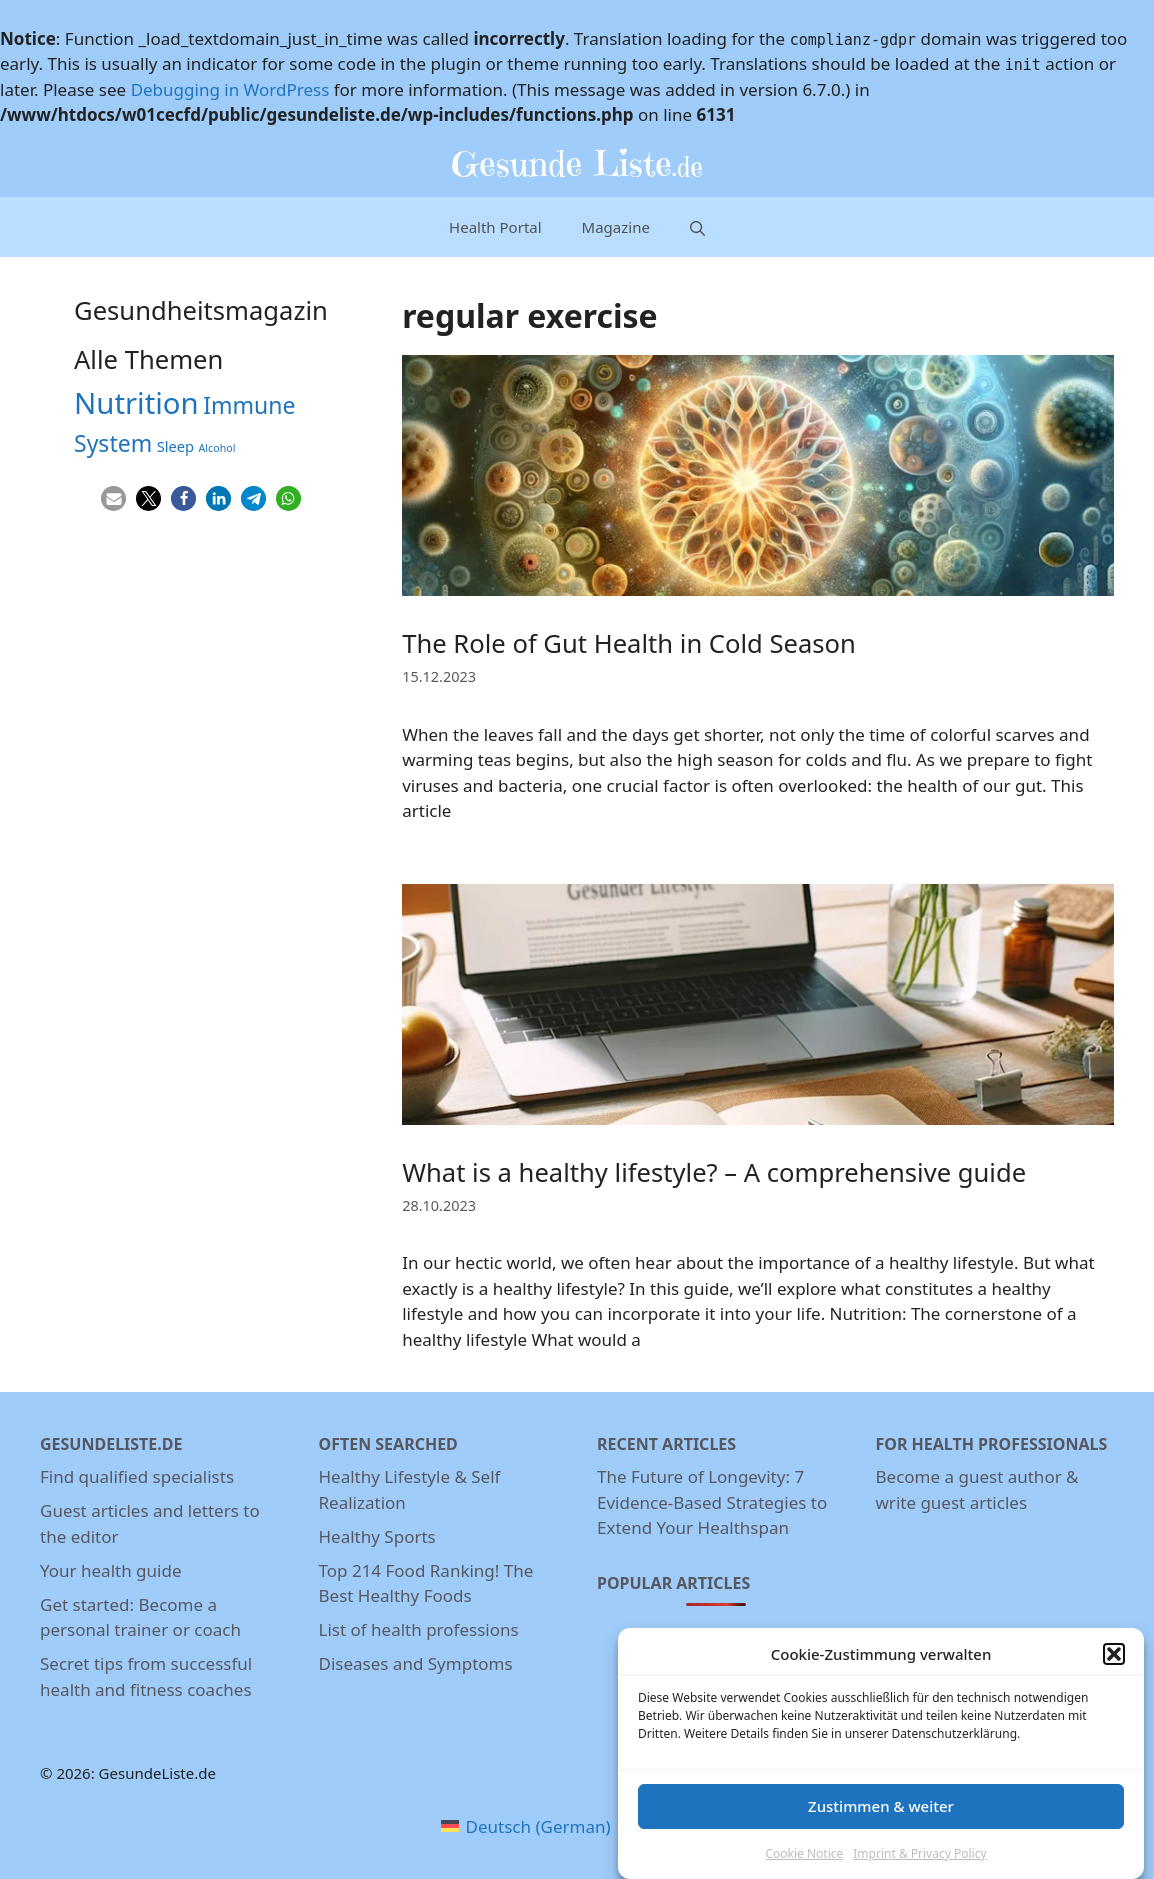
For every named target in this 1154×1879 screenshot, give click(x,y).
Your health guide (110, 1570)
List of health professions (419, 1629)
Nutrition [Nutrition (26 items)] (136, 403)
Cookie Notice (804, 1860)
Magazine (616, 227)
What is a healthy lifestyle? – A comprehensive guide (714, 1172)
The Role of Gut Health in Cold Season (629, 643)
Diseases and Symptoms (416, 1663)
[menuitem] (526, 1827)
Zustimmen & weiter (881, 1813)
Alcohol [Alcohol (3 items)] (217, 448)
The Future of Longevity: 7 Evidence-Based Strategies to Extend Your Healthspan (712, 1502)
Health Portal (495, 227)
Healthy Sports (377, 1536)
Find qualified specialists (137, 1476)
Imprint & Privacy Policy (919, 1860)
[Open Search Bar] (697, 226)
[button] (1114, 1662)
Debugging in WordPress (230, 89)
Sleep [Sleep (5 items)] (176, 446)
